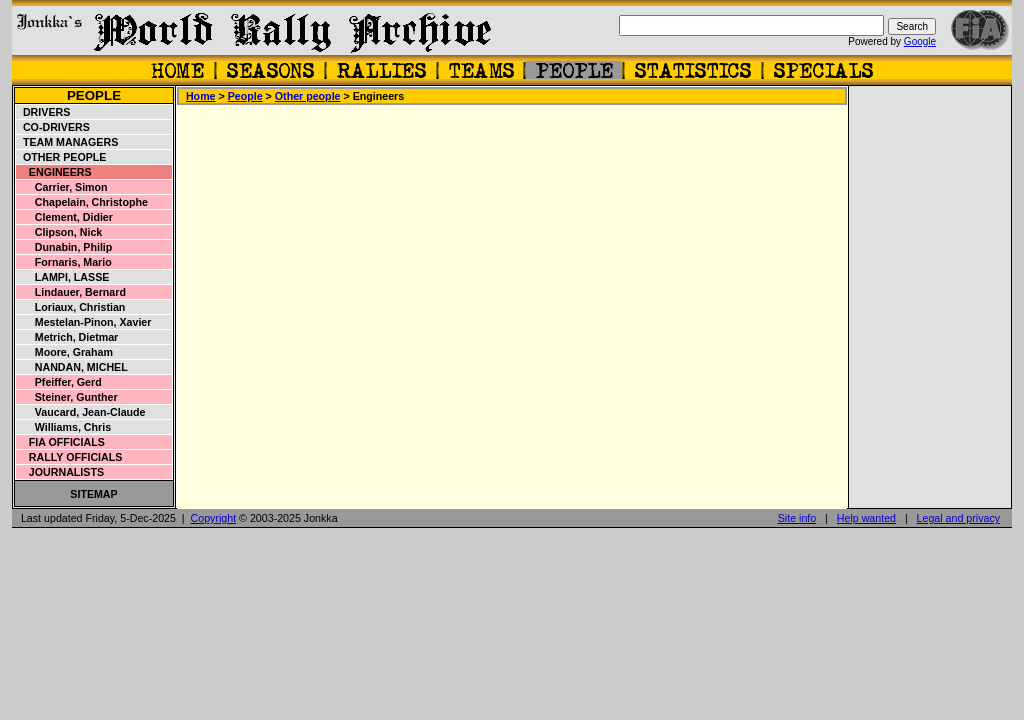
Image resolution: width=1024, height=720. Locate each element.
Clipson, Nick (59, 232)
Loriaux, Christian (71, 307)
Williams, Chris (64, 427)
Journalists (60, 472)
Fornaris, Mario (64, 262)
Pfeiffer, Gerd (59, 382)
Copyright (214, 518)
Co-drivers (53, 127)
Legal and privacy (959, 518)
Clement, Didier (65, 217)
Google (920, 41)
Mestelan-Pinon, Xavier (84, 322)
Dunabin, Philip (64, 247)
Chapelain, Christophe (82, 202)
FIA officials (61, 442)
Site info (797, 518)
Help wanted (866, 518)
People (94, 95)
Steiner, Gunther (67, 397)
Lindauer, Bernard (71, 292)
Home (201, 96)
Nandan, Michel (72, 367)
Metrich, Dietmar (67, 337)
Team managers (67, 142)
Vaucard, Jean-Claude (81, 412)
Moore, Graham (65, 352)
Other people (61, 157)
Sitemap (93, 494)
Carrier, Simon (62, 187)
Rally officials (69, 457)
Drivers (43, 112)
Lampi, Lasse (63, 277)
